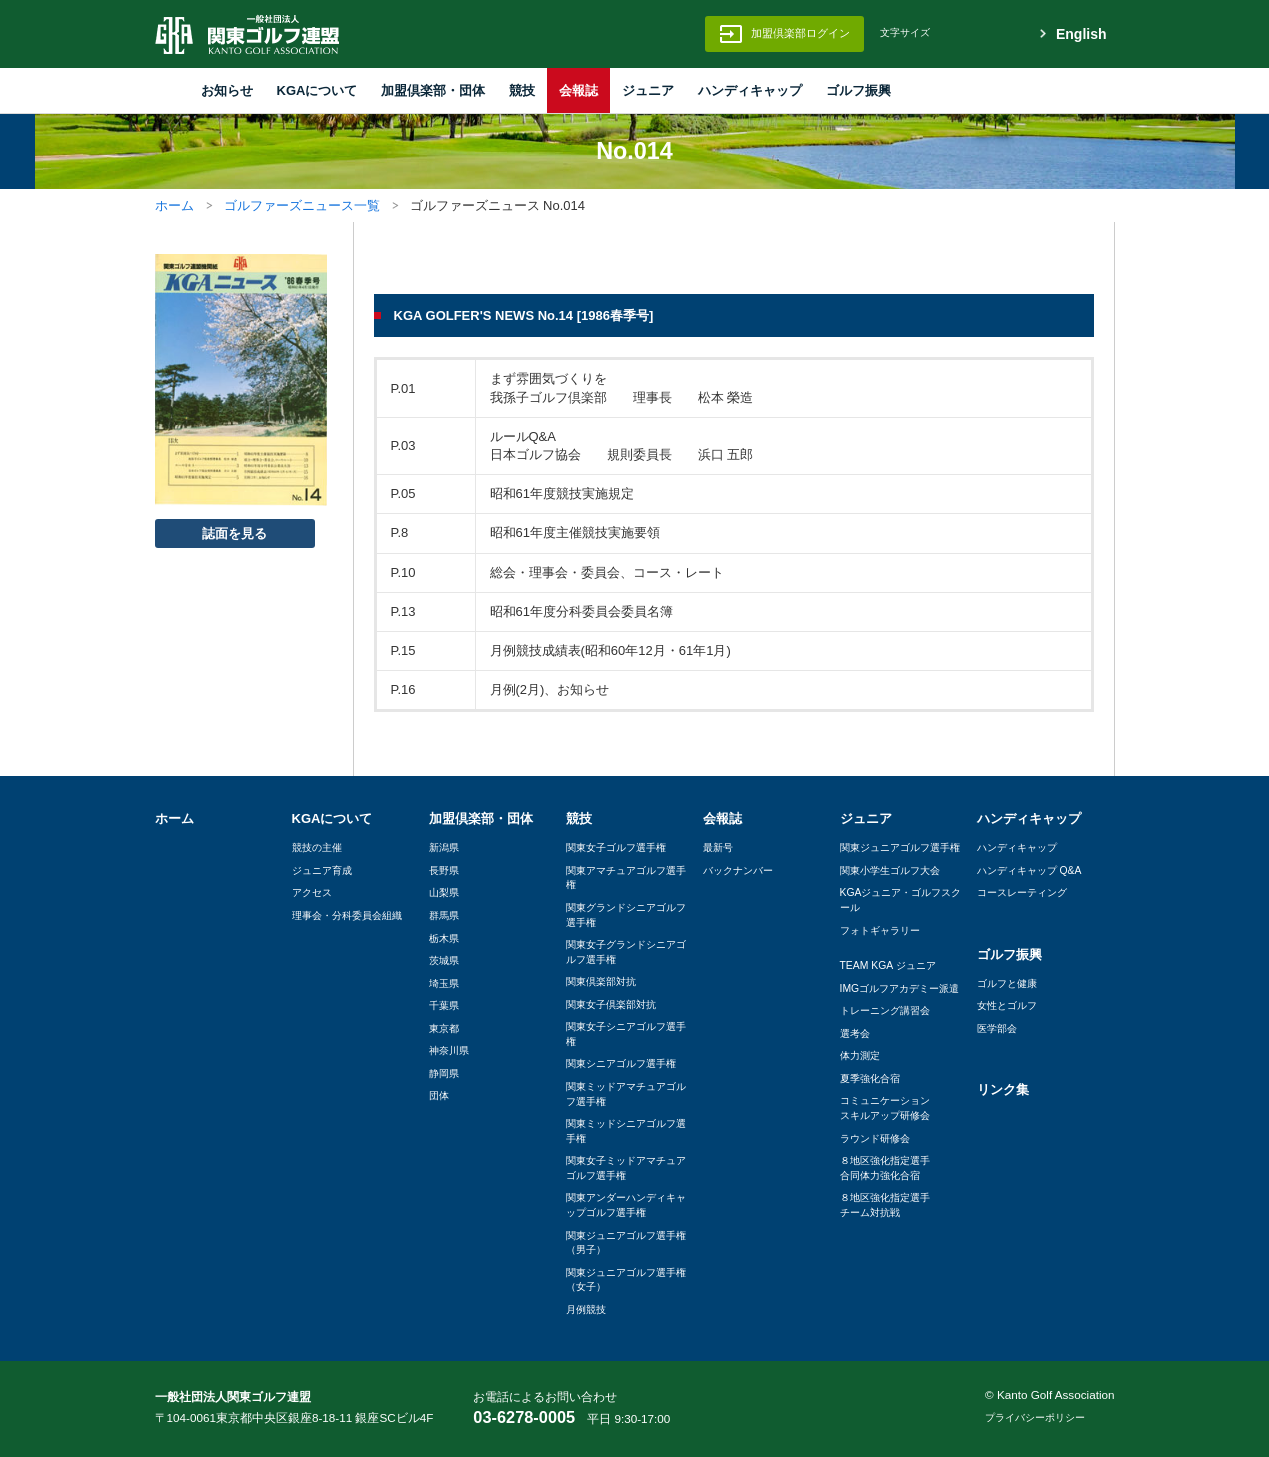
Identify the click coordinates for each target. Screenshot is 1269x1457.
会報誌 (578, 90)
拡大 (997, 34)
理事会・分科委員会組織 (347, 915)
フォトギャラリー (880, 930)
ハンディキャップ (750, 90)
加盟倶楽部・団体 (433, 90)
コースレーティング (1022, 892)
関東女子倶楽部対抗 (611, 1004)
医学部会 (997, 1028)
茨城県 (444, 960)
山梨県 (444, 892)
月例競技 (586, 1309)
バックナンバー (738, 870)
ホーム (174, 205)
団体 (439, 1095)
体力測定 (860, 1055)
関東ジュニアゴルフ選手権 (900, 847)
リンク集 (1003, 1089)
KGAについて (317, 90)
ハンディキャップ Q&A (1029, 870)
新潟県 (444, 847)
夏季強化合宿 (870, 1078)
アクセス (312, 892)
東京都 (444, 1028)
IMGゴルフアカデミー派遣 (900, 988)
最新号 (718, 847)
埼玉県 (444, 983)
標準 (959, 34)
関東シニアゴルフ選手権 (621, 1063)
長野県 (444, 870)
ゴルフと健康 (1007, 983)
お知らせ (227, 90)
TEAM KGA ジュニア (888, 965)
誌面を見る (234, 533)
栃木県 (444, 938)
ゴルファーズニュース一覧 (302, 205)
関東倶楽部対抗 (601, 981)
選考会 (855, 1033)
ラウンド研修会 (875, 1138)
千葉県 (444, 1005)
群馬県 (444, 915)
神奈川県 (449, 1050)
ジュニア (648, 90)
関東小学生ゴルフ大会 (890, 870)
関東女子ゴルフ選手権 (616, 847)
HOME (167, 90)
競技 (522, 90)
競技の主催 (317, 847)
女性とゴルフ (1007, 1005)
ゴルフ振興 (858, 90)
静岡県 (444, 1073)
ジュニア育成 (322, 870)
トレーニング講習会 (885, 1010)
